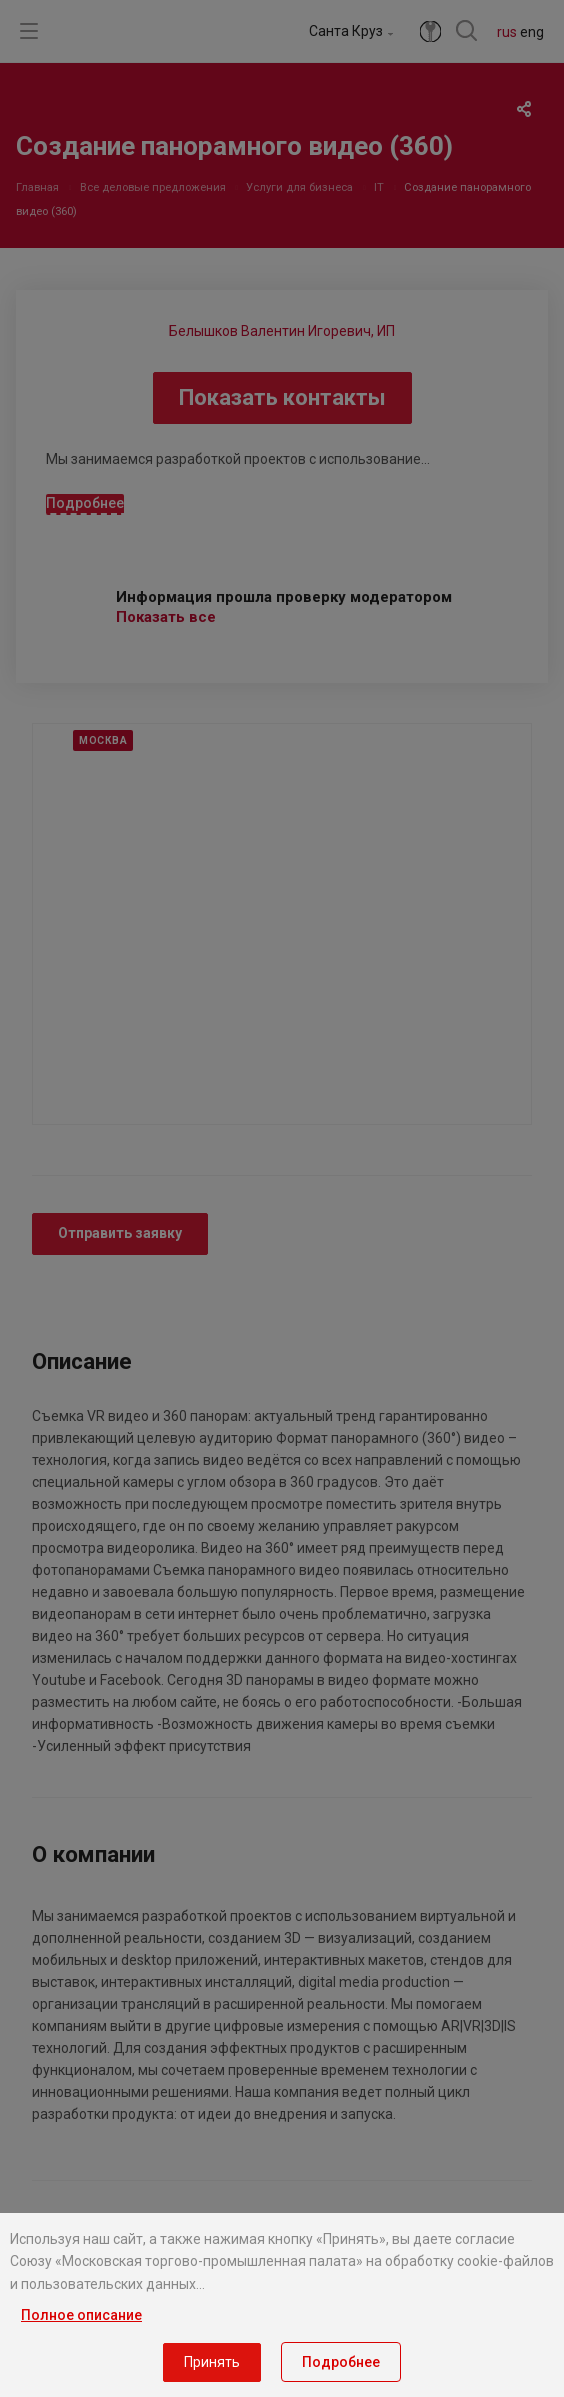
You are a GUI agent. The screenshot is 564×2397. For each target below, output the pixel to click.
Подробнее (341, 2362)
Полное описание (81, 2315)
